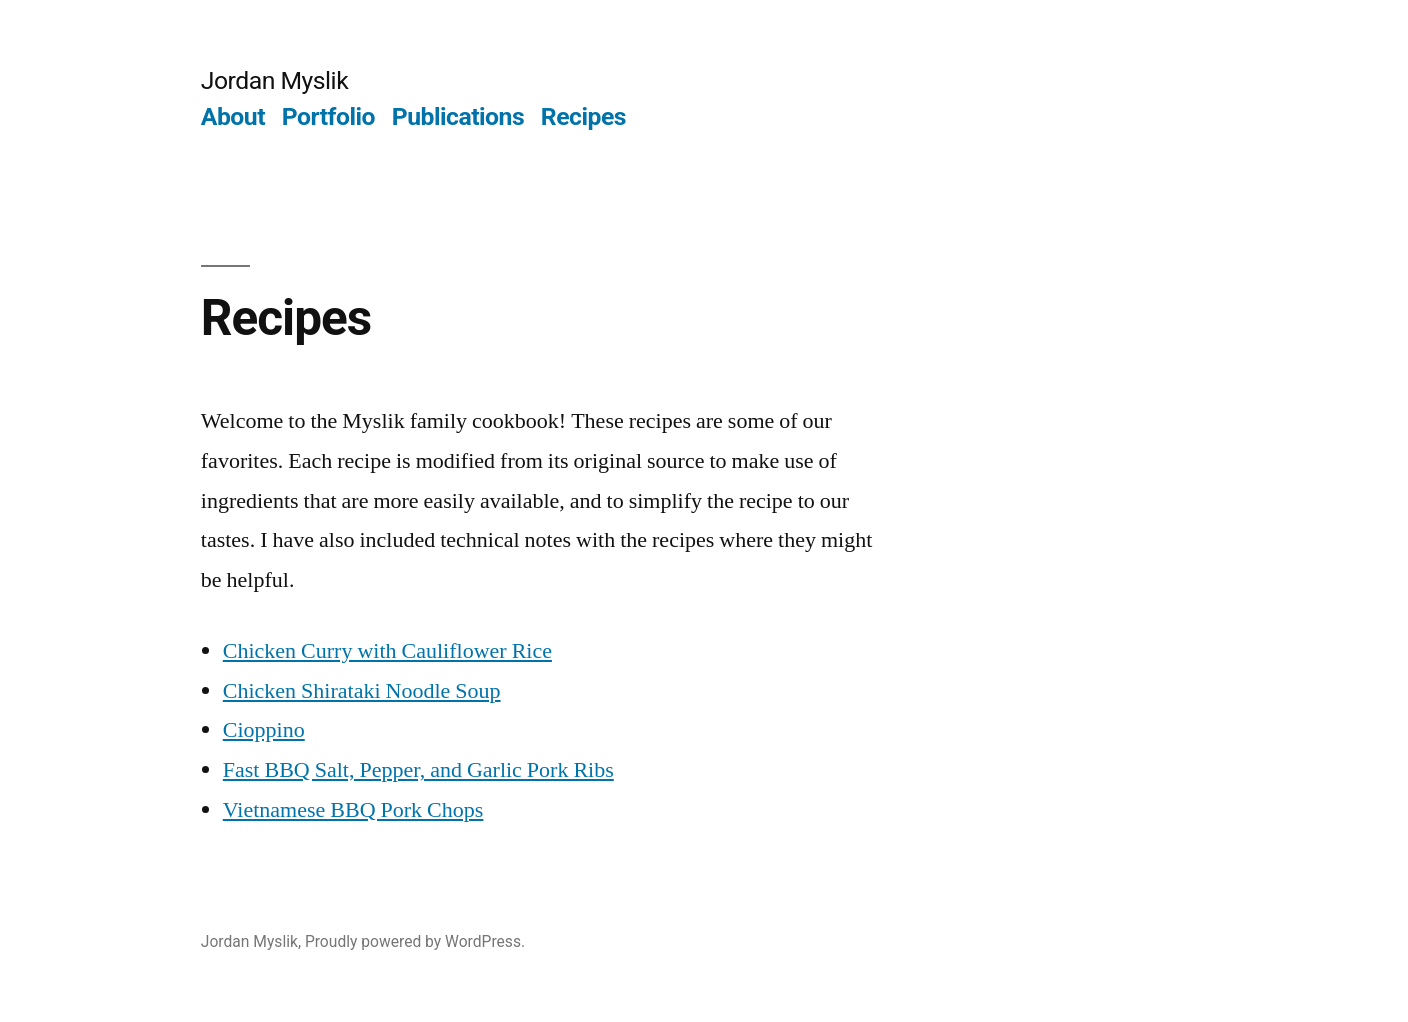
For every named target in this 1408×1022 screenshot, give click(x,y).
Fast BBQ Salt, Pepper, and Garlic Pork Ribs (418, 770)
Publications (458, 116)
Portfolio (328, 116)
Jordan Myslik (274, 80)
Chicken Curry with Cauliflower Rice (387, 651)
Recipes (583, 116)
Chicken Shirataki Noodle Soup (362, 691)
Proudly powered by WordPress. (415, 941)
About (233, 116)
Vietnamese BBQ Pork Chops (353, 810)
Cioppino (264, 730)
